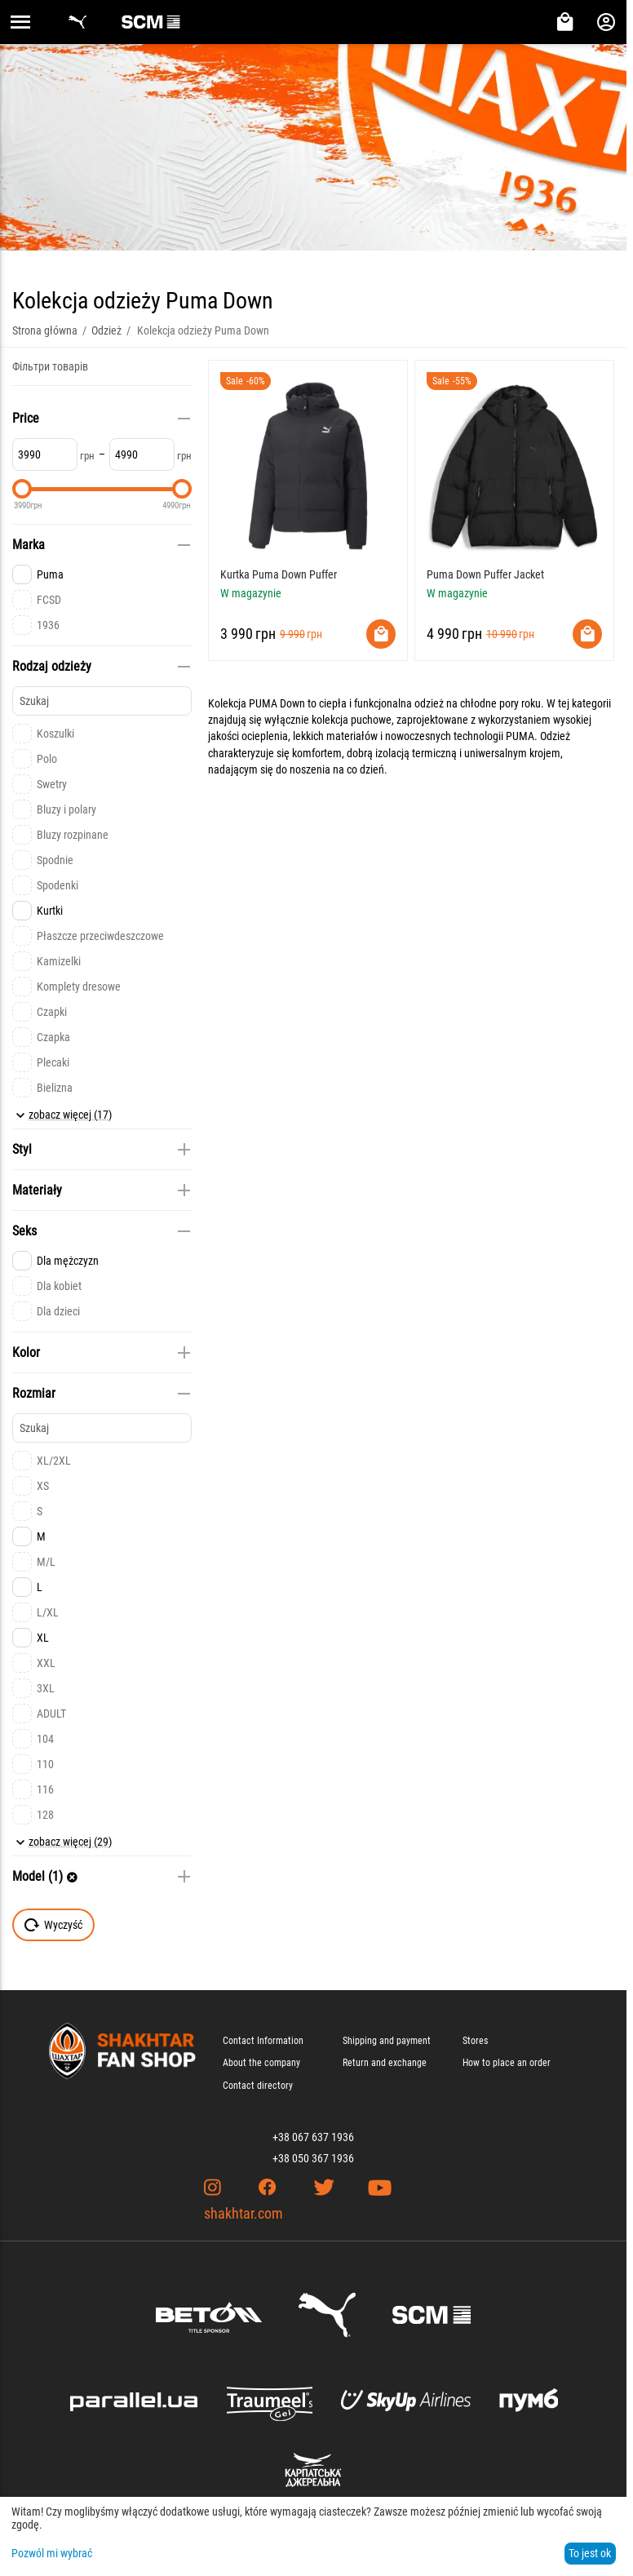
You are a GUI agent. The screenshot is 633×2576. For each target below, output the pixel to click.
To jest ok (590, 2553)
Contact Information (263, 2040)
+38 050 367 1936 (313, 2158)
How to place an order (507, 2062)
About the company (261, 2062)
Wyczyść (53, 1925)
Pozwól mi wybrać (51, 2553)
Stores (475, 2040)
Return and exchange (385, 2062)
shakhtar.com (243, 2213)
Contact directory (258, 2085)
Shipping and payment (387, 2040)
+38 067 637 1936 (313, 2137)
